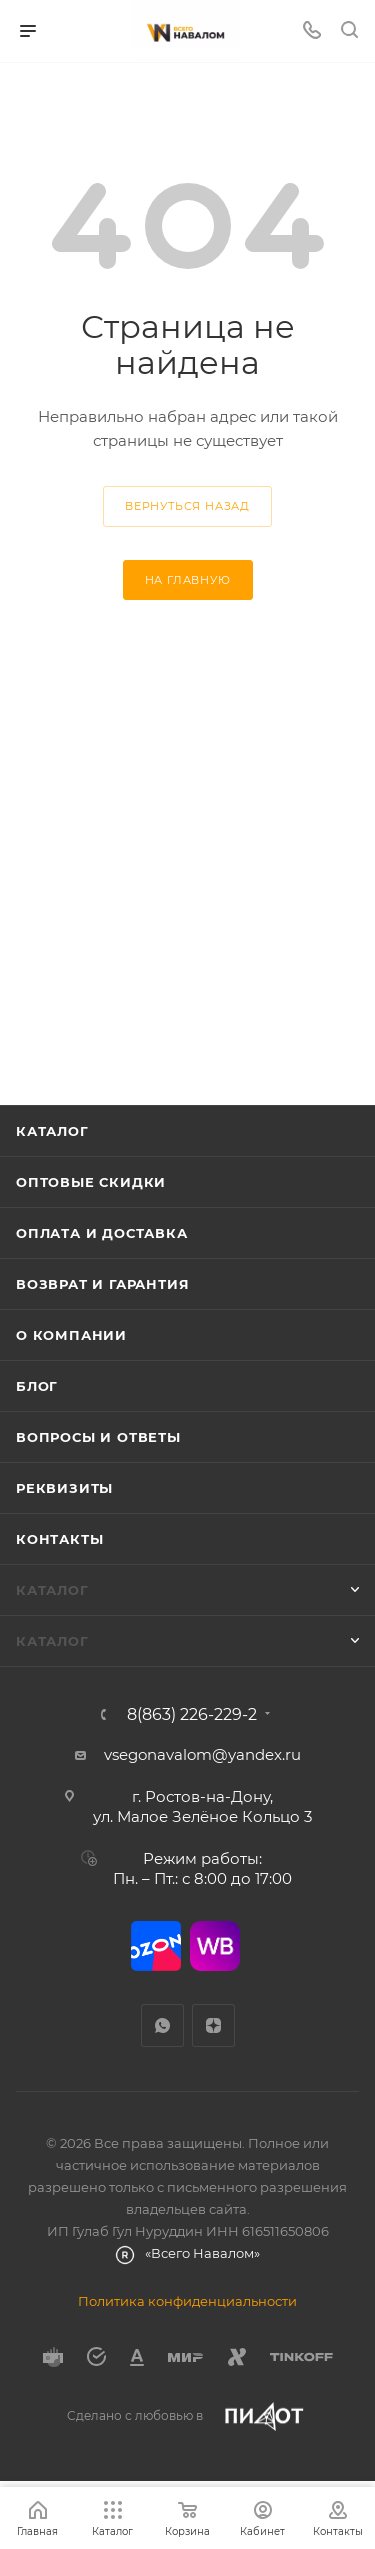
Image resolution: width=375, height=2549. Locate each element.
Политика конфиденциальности (187, 2301)
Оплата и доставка (102, 1233)
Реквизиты (64, 1488)
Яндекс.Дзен (213, 2025)
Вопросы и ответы (98, 1437)
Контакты (59, 1539)
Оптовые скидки (91, 1182)
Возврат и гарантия (102, 1284)
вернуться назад (187, 506)
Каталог (52, 1131)
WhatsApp (162, 2025)
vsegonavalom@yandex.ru (202, 1754)
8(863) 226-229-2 (192, 1715)
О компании (71, 1335)
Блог (37, 1386)
